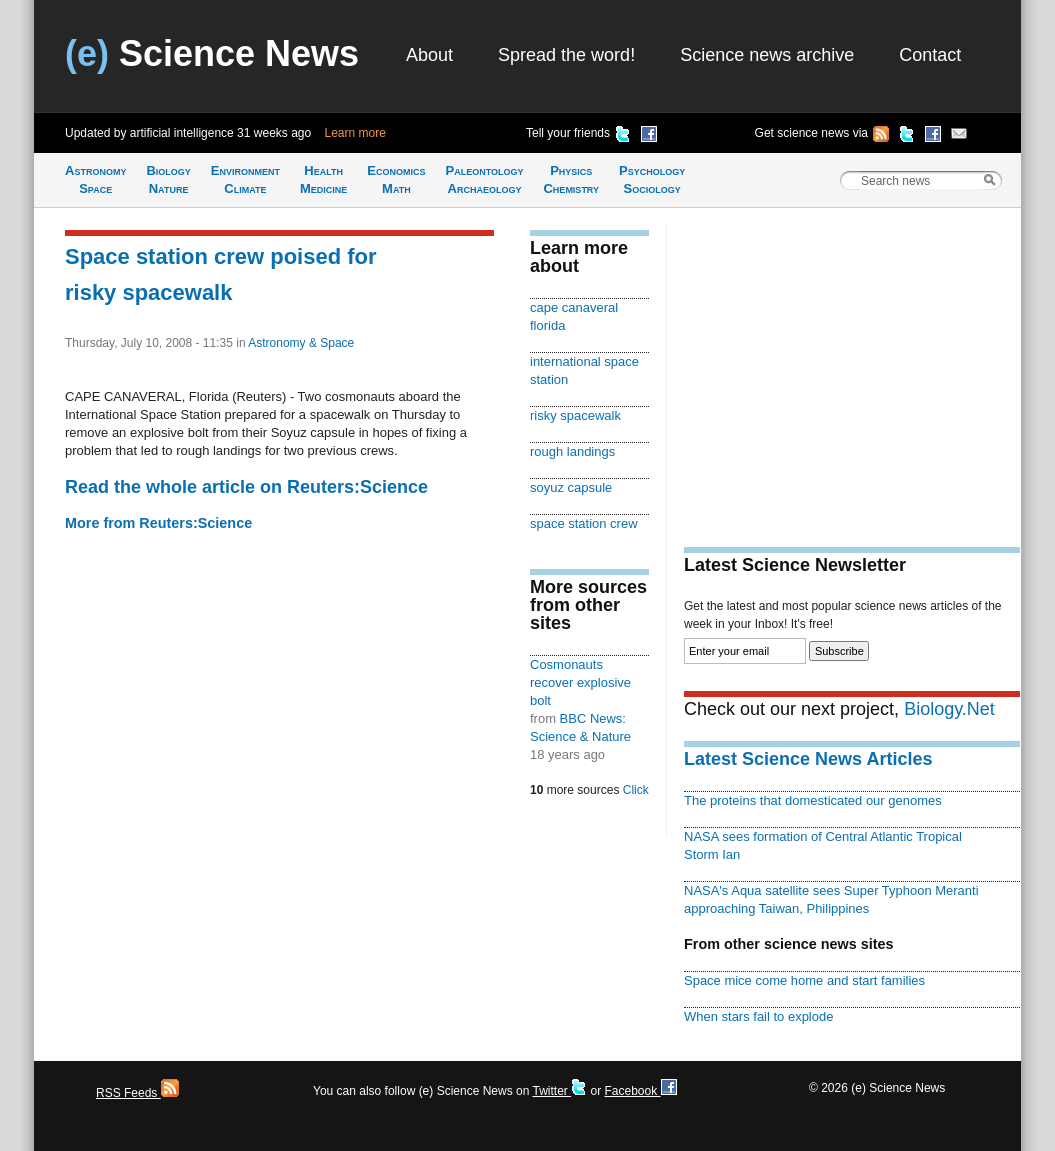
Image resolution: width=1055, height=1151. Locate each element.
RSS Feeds (137, 1093)
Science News (212, 53)
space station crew (584, 523)
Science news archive (767, 55)
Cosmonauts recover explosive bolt (580, 682)
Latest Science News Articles (808, 759)
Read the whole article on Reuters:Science (246, 487)
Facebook (640, 1091)
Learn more (355, 133)
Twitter (559, 1091)
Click (636, 790)
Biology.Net (949, 709)
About (429, 55)
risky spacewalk (575, 415)
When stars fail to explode (758, 1016)
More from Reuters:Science (158, 523)
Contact (930, 55)
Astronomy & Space (301, 343)
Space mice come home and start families (804, 980)
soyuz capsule (571, 487)
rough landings (572, 451)
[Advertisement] (852, 366)
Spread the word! (566, 55)
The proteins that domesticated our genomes (813, 800)
